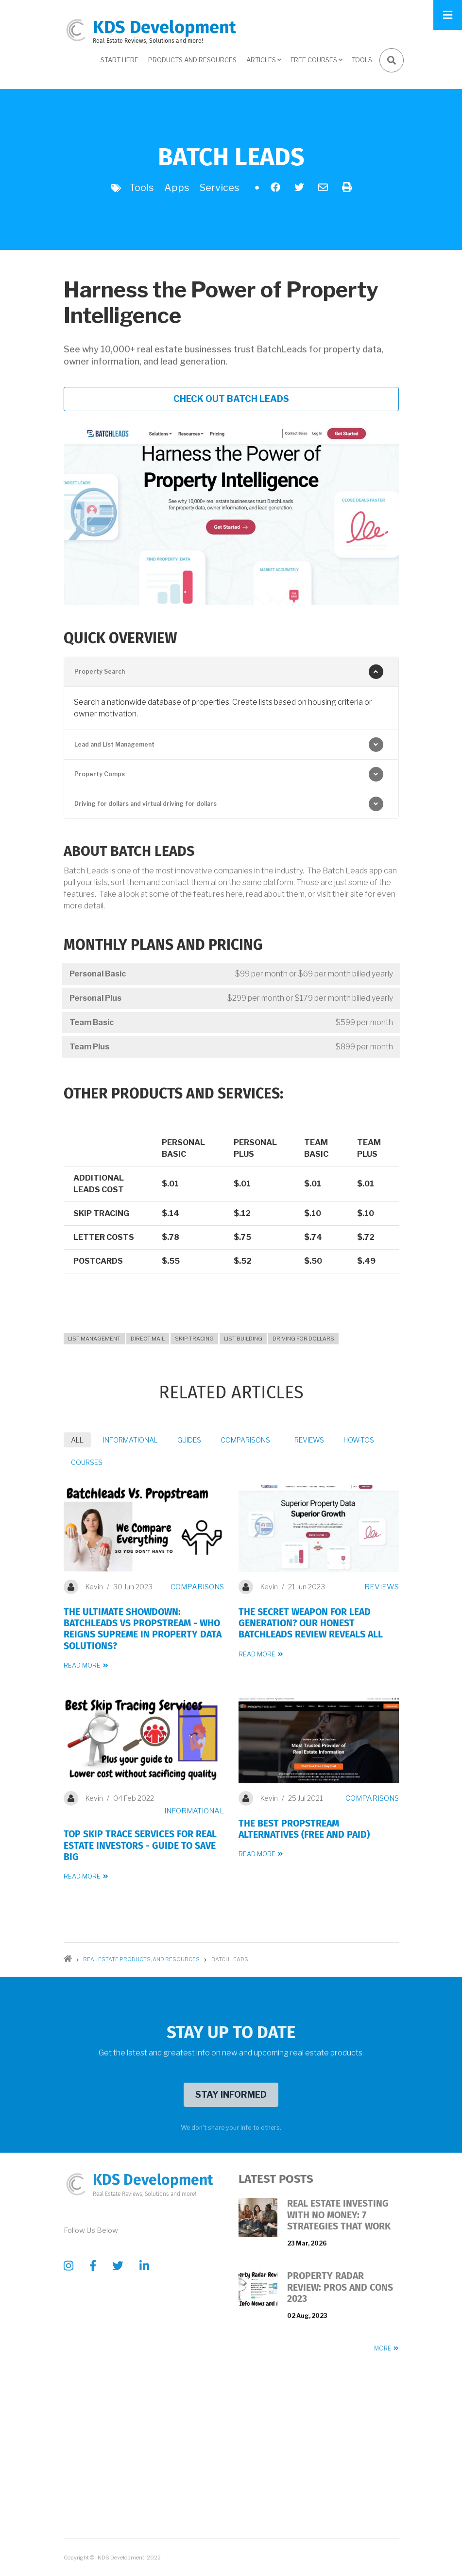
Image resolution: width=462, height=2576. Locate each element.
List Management (94, 1338)
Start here (119, 60)
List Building (243, 1338)
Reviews (309, 1440)
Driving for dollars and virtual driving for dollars (145, 803)
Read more (82, 1665)
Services (220, 187)
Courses (87, 1462)
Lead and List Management (114, 744)
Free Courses (315, 63)
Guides (189, 1440)
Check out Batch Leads (231, 399)
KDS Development (164, 27)
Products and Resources (192, 60)
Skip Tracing (194, 1338)
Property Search (99, 671)
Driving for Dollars (303, 1338)
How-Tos (358, 1440)
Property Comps (99, 774)
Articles (262, 63)
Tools (362, 60)
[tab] (231, 671)
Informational (130, 1440)
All (77, 1440)
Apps (176, 187)
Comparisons (245, 1440)
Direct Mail (148, 1338)
